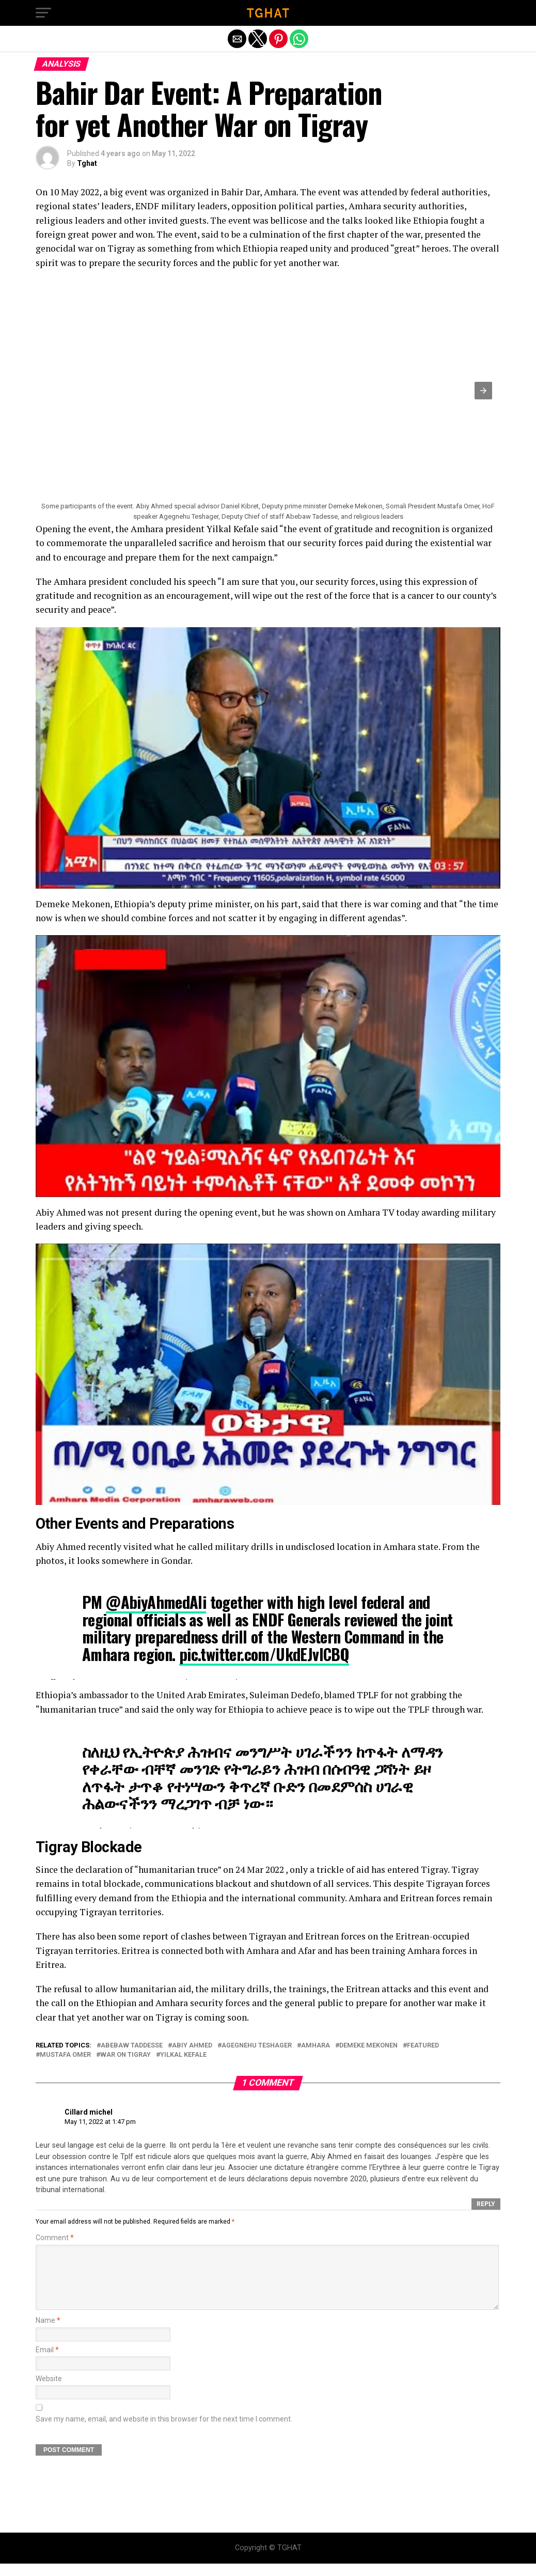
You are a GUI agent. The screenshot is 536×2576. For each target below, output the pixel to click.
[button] (43, 13)
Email (47, 2362)
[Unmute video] (268, 758)
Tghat (87, 163)
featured (423, 2045)
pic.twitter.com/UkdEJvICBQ (264, 1654)
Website (49, 2391)
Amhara (315, 2045)
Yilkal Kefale (183, 2055)
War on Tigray (125, 2055)
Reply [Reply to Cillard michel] (486, 2204)
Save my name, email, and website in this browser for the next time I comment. (164, 2431)
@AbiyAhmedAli (156, 1601)
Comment (55, 2238)
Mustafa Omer (65, 2055)
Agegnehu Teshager (257, 2045)
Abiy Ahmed (192, 2045)
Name (48, 2333)
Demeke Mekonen (368, 2045)
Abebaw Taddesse (132, 2045)
